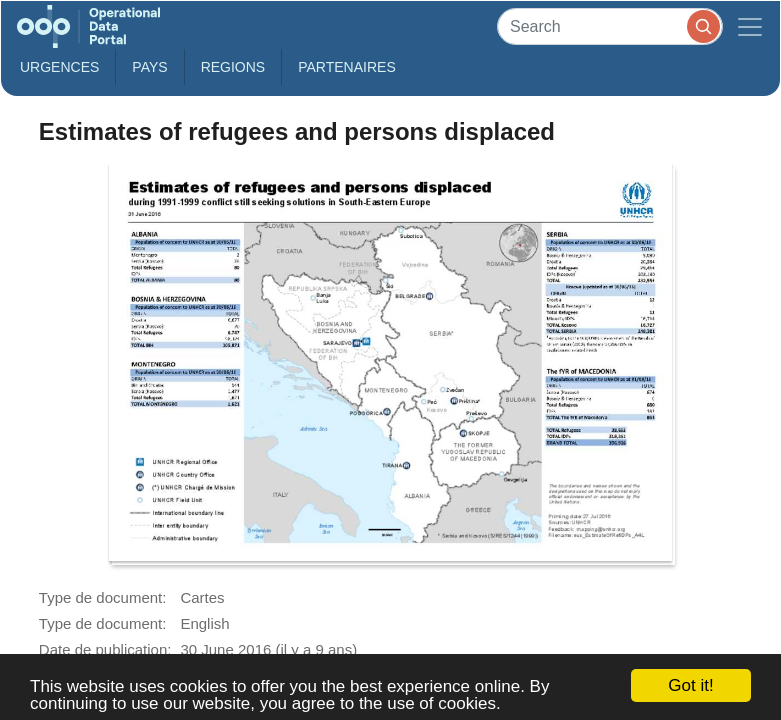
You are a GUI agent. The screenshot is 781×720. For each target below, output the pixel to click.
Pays (149, 67)
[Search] (610, 26)
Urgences (59, 67)
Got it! (690, 685)
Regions (233, 67)
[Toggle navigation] (750, 26)
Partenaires (347, 67)
